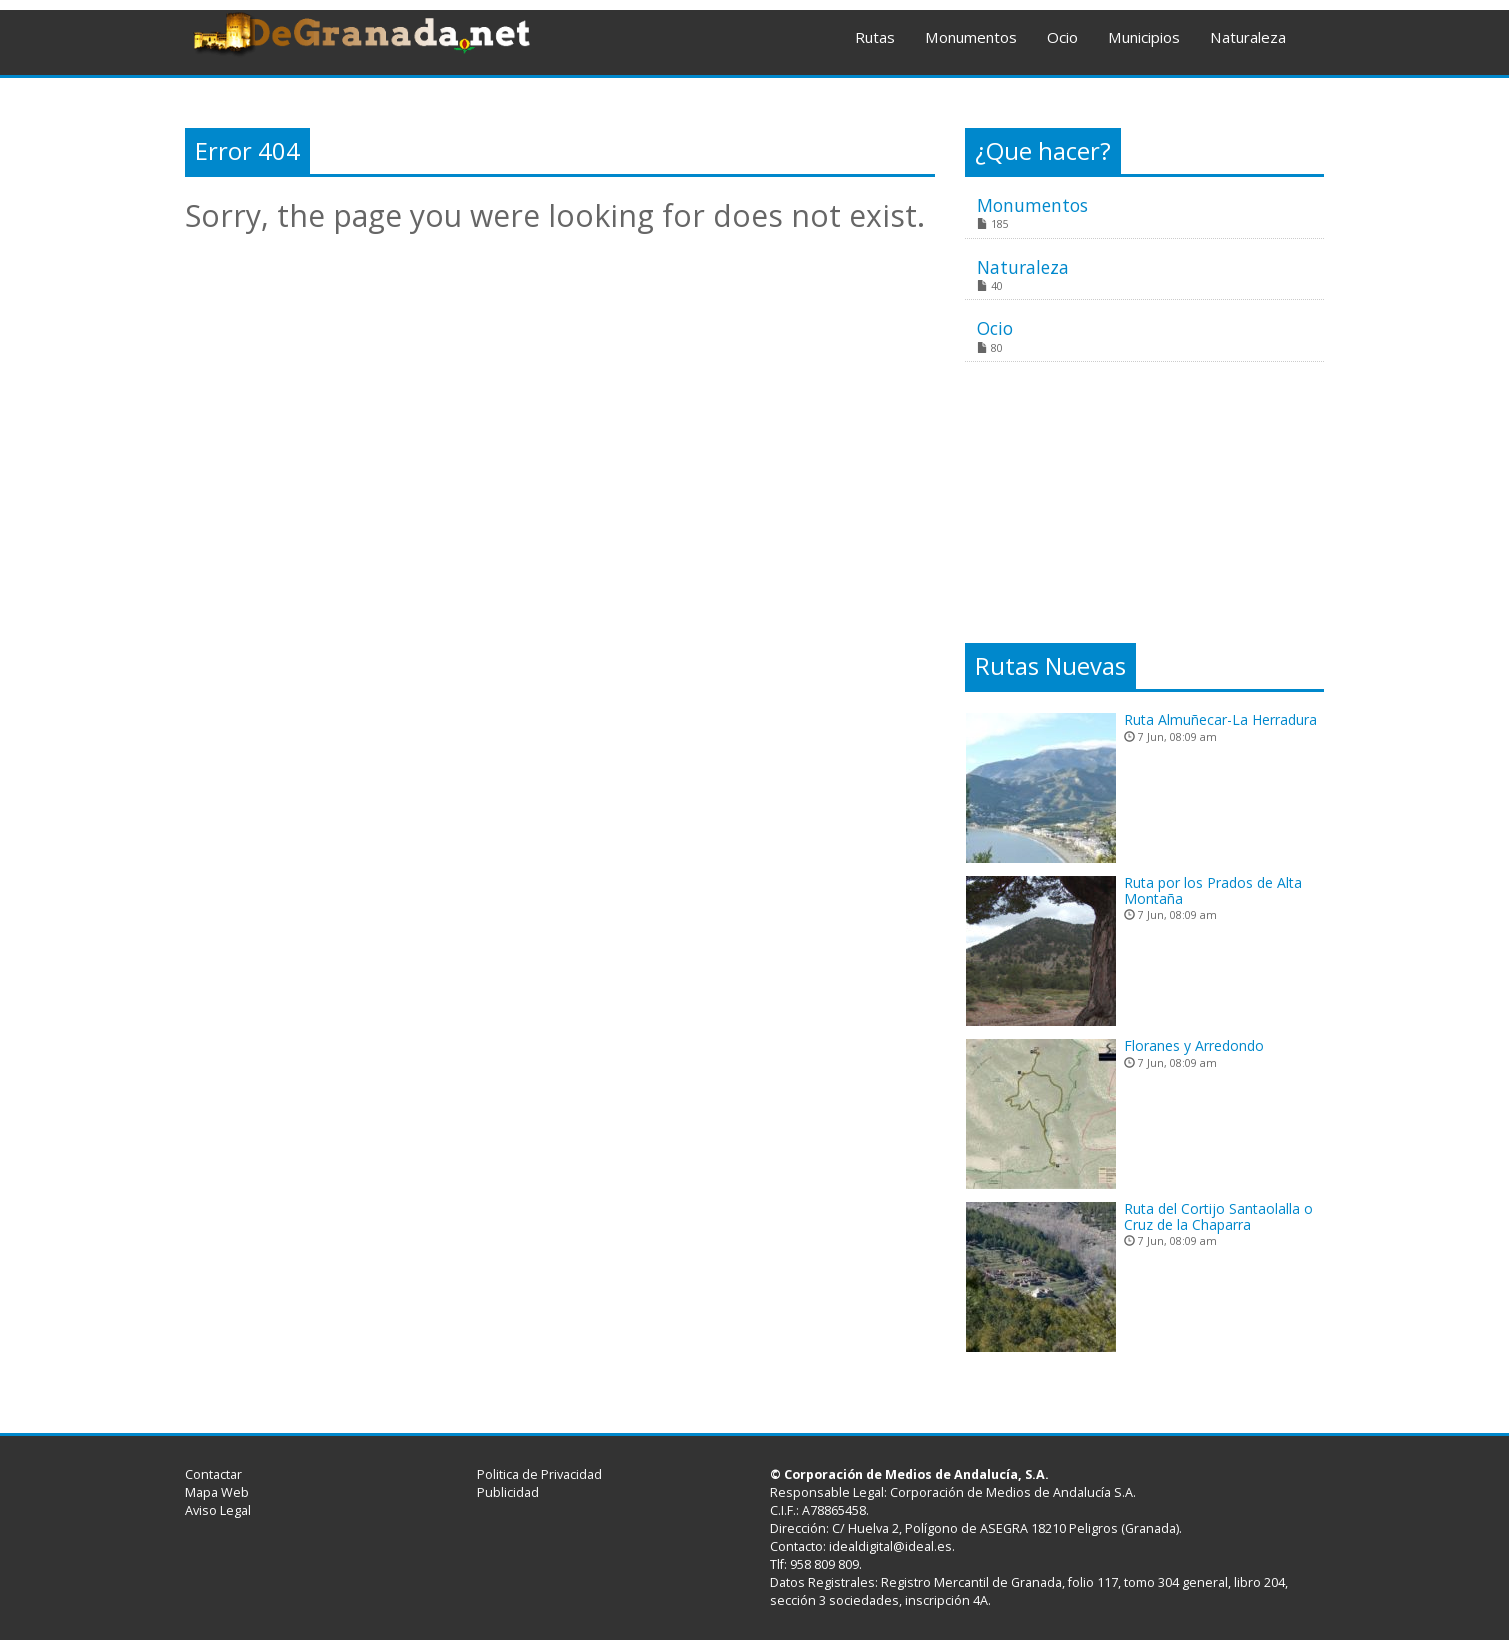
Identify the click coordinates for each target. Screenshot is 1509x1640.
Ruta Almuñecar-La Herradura (1220, 719)
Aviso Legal (218, 1510)
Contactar (213, 1474)
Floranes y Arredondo (1194, 1045)
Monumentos (971, 37)
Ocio (1062, 37)
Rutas (875, 37)
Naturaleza (1248, 37)
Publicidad (508, 1492)
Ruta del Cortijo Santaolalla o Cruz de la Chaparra (1218, 1216)
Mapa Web (217, 1492)
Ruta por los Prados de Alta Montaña (1213, 890)
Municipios (1144, 37)
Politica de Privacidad (539, 1474)
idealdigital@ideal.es (890, 1546)
